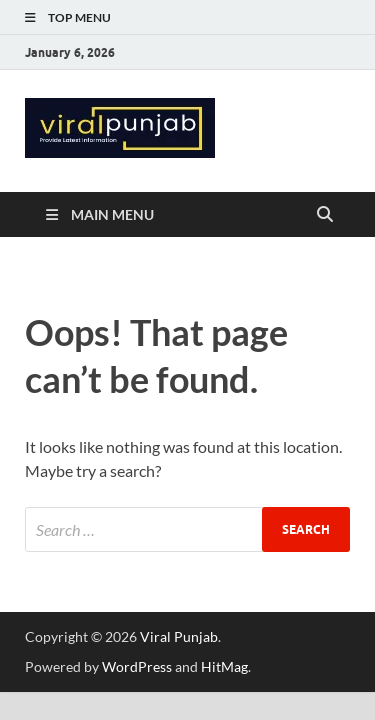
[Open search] (325, 215)
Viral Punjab (179, 636)
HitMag (224, 666)
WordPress (137, 666)
